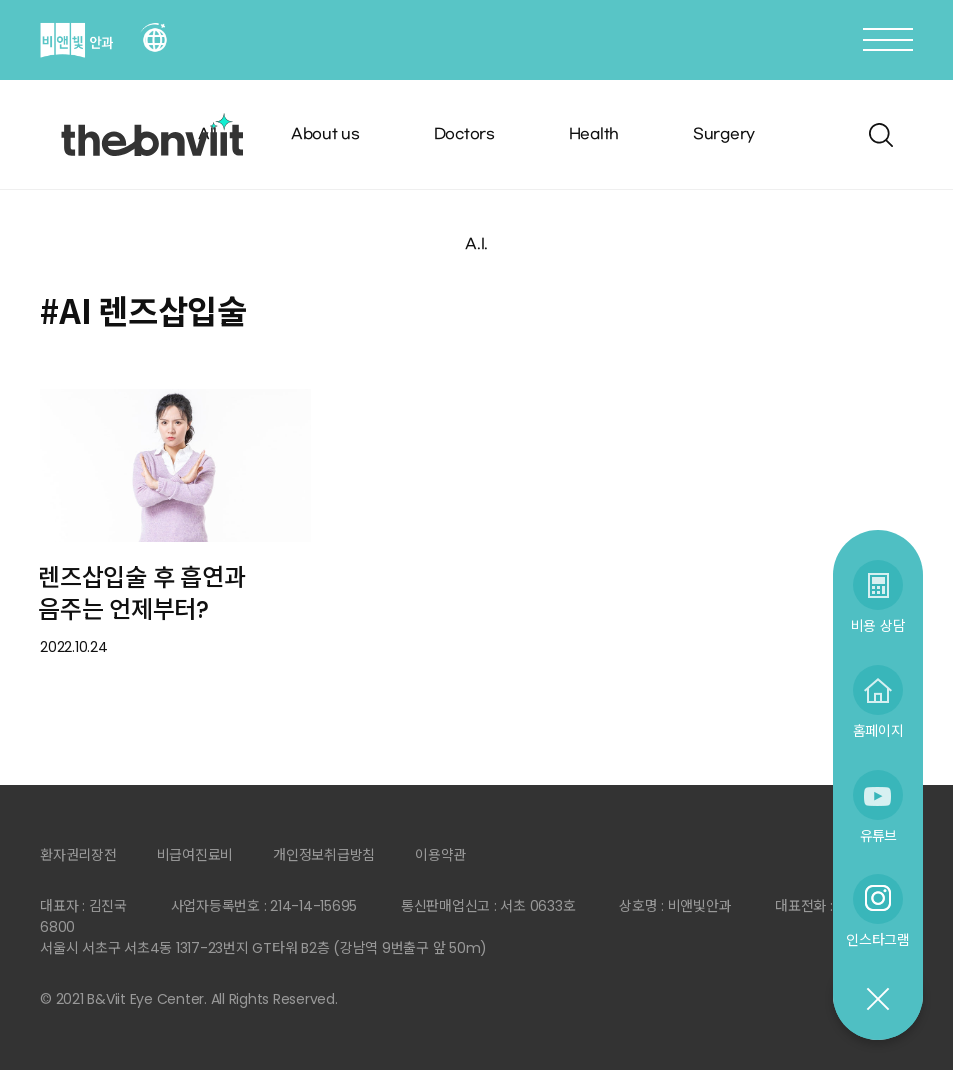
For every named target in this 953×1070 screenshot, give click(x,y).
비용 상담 (878, 625)
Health (594, 134)
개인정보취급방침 (324, 855)
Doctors (464, 134)
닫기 (877, 1000)
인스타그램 (878, 939)
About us (325, 134)
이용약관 (440, 855)
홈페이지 (878, 730)
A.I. (476, 244)
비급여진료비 (195, 855)
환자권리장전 (78, 855)
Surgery (724, 134)
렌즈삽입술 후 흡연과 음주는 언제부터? (141, 594)
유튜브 (878, 835)
